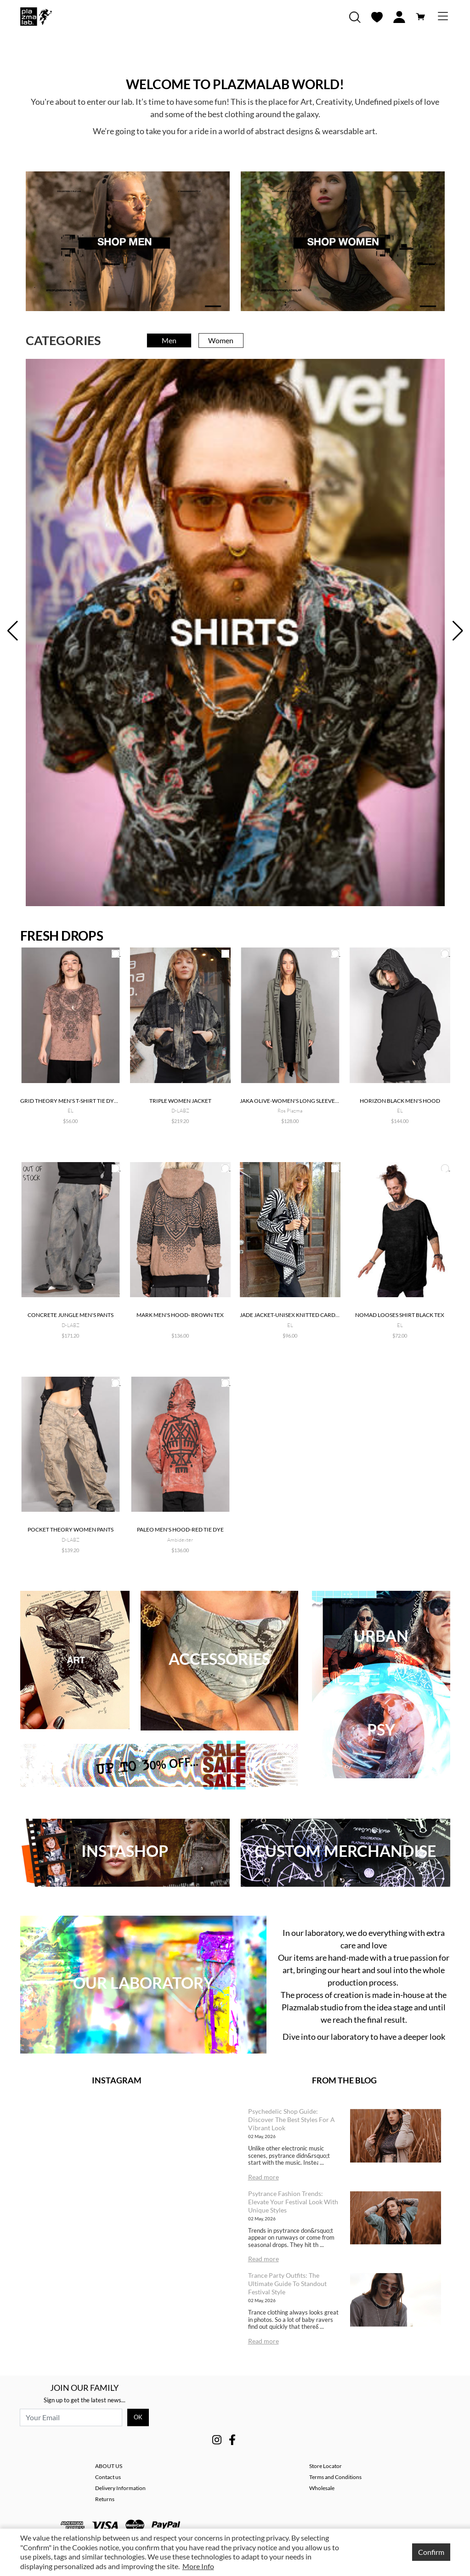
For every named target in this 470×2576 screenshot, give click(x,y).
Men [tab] (169, 340)
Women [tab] (220, 340)
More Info (198, 2566)
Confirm (431, 2552)
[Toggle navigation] (443, 16)
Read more (263, 2177)
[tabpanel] (235, 632)
